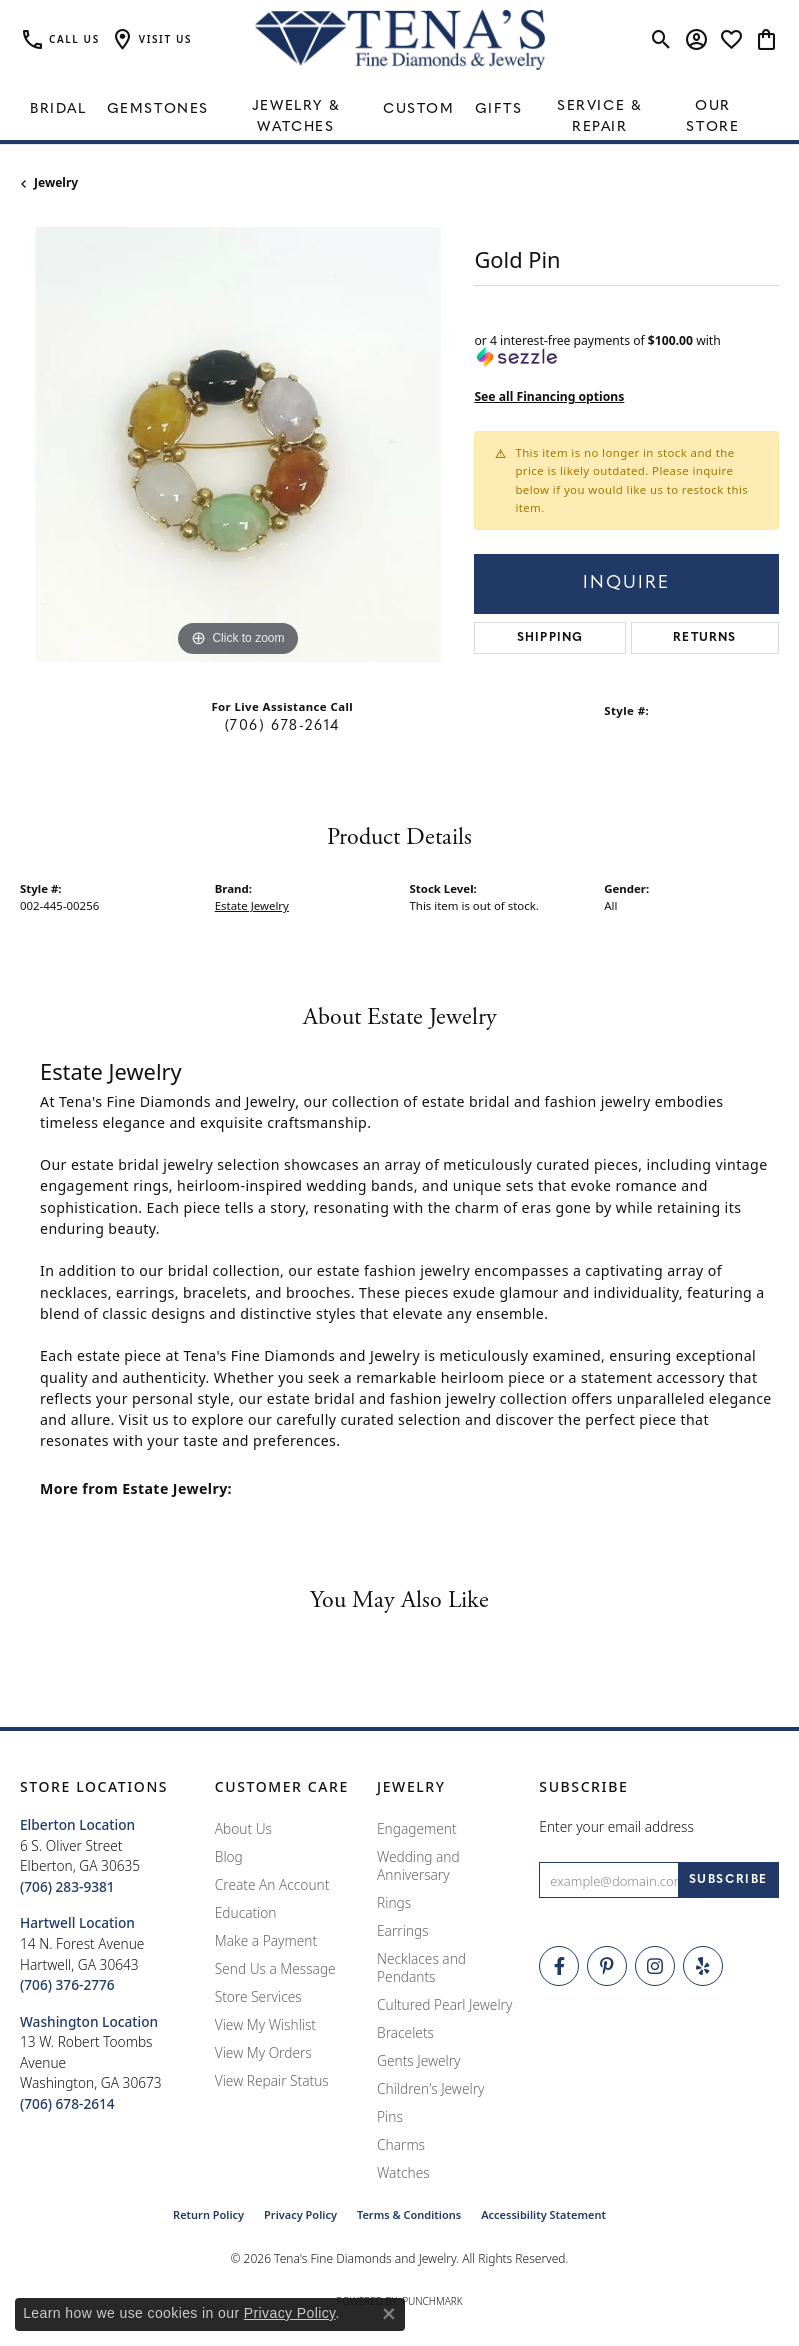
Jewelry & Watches (296, 117)
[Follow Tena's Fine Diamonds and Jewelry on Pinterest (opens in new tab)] (607, 1966)
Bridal (58, 109)
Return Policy (208, 2214)
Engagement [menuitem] (417, 1828)
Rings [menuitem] (394, 1902)
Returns (704, 638)
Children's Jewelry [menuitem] (430, 2088)
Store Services (258, 1996)
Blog (229, 1856)
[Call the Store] (67, 1886)
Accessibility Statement (543, 2214)
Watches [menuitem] (403, 2172)
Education (246, 1912)
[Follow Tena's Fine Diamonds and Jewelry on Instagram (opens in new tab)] (655, 1966)
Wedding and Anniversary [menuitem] (418, 1865)
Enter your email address (616, 1826)
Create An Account (272, 1884)
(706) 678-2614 (282, 726)
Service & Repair (599, 117)
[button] (151, 40)
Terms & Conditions (409, 2214)
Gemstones (158, 109)
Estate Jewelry (252, 905)
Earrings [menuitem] (403, 1930)
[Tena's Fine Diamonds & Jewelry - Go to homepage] (400, 40)
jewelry (56, 182)
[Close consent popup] (389, 2314)
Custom (419, 109)
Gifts (499, 109)
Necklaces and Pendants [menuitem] (421, 1967)
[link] (60, 40)
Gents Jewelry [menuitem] (418, 2060)
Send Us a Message (275, 1968)
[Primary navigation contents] (399, 110)
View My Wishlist (265, 2024)
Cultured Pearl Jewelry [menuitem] (444, 2004)
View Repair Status (272, 2080)
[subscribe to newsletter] (728, 1880)
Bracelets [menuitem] (405, 2032)
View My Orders (263, 2052)
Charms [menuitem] (401, 2144)
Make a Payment (266, 1940)
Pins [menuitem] (390, 2116)
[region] (237, 444)
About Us (243, 1828)
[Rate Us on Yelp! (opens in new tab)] (703, 1966)
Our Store (712, 117)
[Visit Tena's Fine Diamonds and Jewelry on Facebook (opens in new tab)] (559, 1966)
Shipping (550, 638)
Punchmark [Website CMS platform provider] (432, 2301)
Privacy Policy (300, 2214)
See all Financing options (549, 396)
